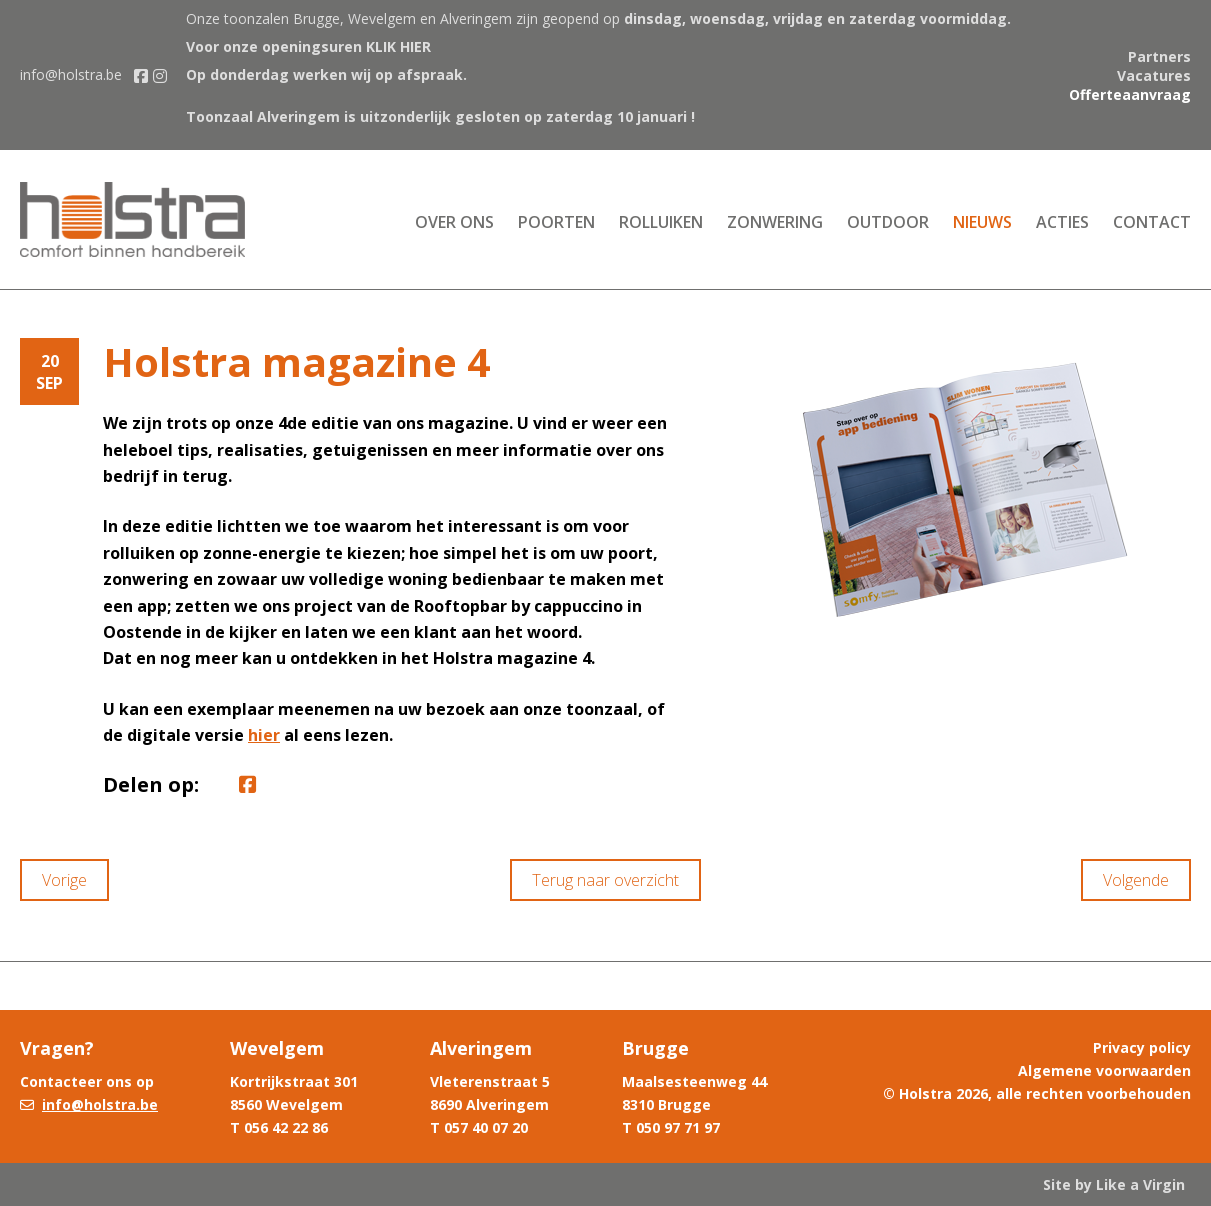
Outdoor (888, 222)
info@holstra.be (71, 74)
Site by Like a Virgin (1114, 1184)
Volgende (1136, 880)
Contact (1152, 222)
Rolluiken (661, 222)
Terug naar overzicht (605, 880)
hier (264, 735)
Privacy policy (1142, 1047)
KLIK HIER (398, 46)
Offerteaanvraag (1130, 94)
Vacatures (1154, 75)
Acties (1062, 222)
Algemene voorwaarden (1104, 1070)
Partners (1159, 56)
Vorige (64, 880)
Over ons (454, 222)
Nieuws (982, 222)
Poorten (556, 222)
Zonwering (775, 222)
